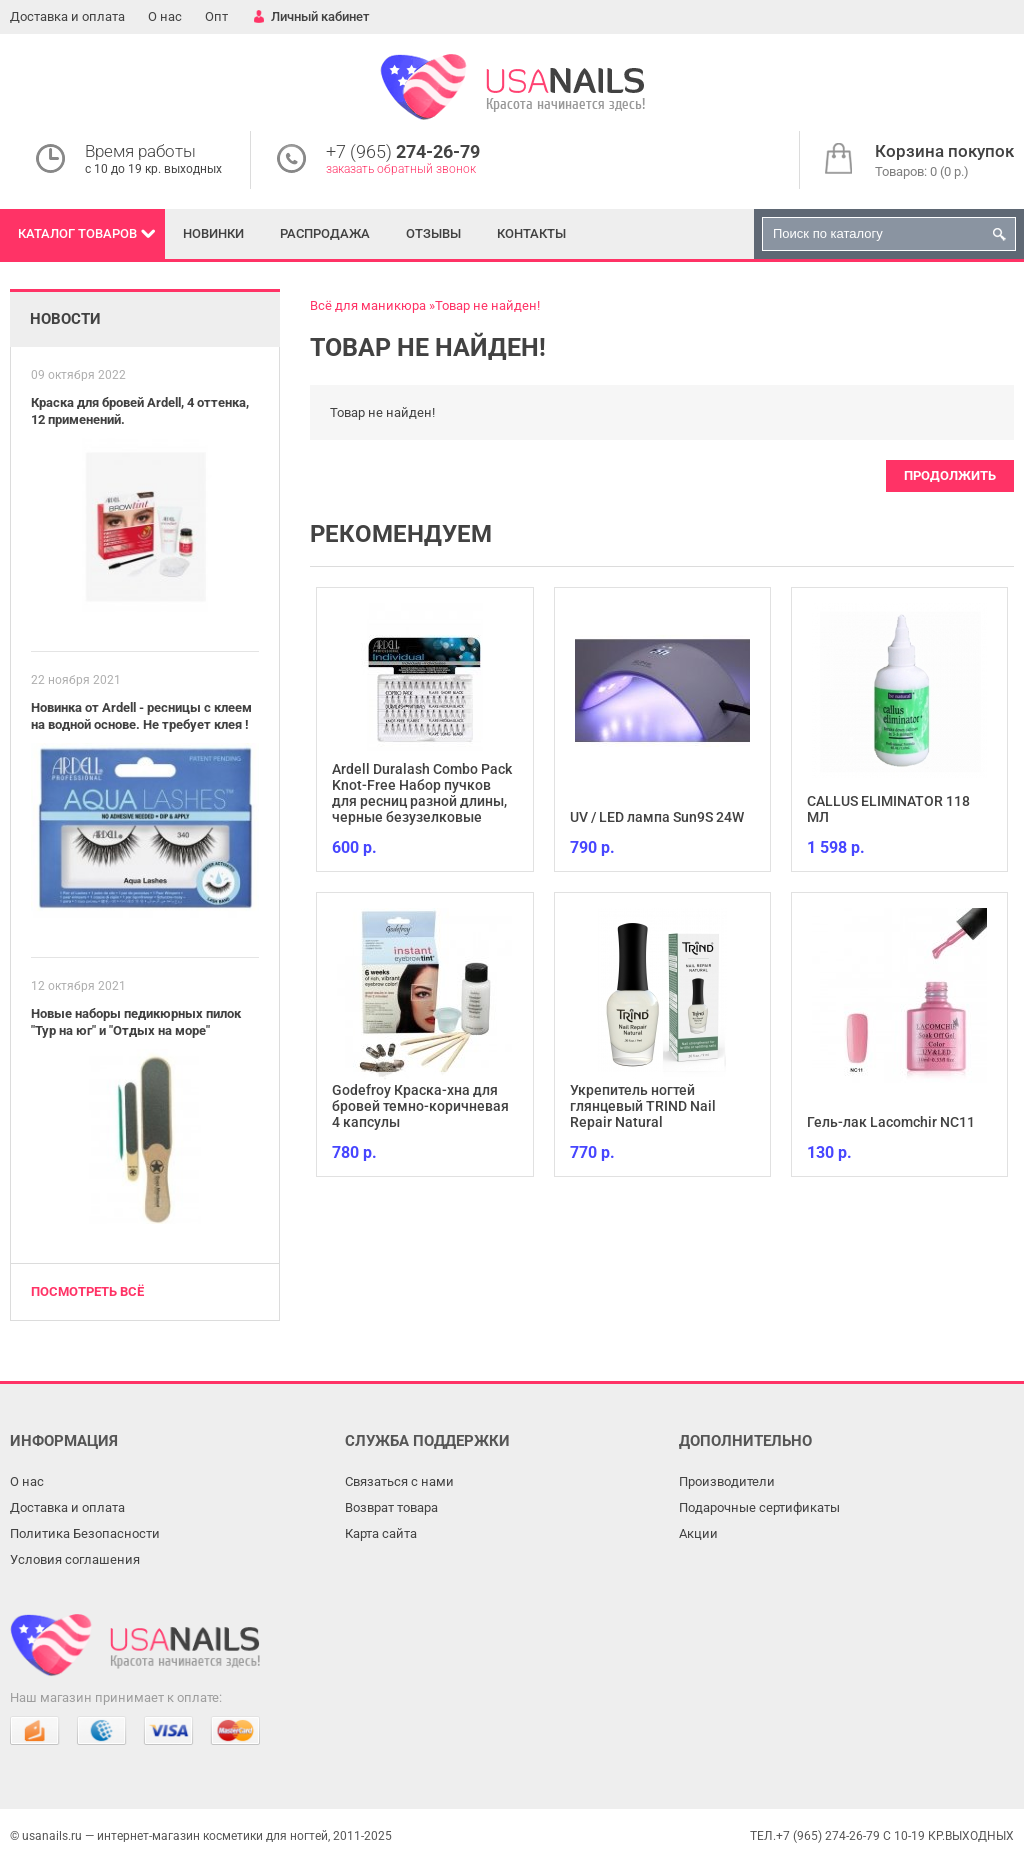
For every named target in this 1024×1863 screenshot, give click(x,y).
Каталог (77, 233)
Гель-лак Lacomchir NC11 (891, 1122)
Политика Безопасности (85, 1533)
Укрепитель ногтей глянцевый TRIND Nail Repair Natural (643, 1106)
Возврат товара (391, 1507)
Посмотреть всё (87, 1291)
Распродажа (325, 233)
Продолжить (950, 475)
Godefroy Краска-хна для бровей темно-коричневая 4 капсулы (420, 1106)
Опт (216, 16)
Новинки (213, 233)
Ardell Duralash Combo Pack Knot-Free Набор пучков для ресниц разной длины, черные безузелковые (422, 793)
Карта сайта (381, 1533)
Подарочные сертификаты (759, 1507)
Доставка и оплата (67, 16)
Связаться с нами (399, 1481)
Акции (698, 1533)
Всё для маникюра (368, 305)
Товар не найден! (487, 305)
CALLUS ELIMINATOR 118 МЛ (888, 809)
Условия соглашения (75, 1559)
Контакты (531, 233)
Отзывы (433, 233)
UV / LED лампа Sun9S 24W (657, 817)
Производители (727, 1481)
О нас (165, 16)
